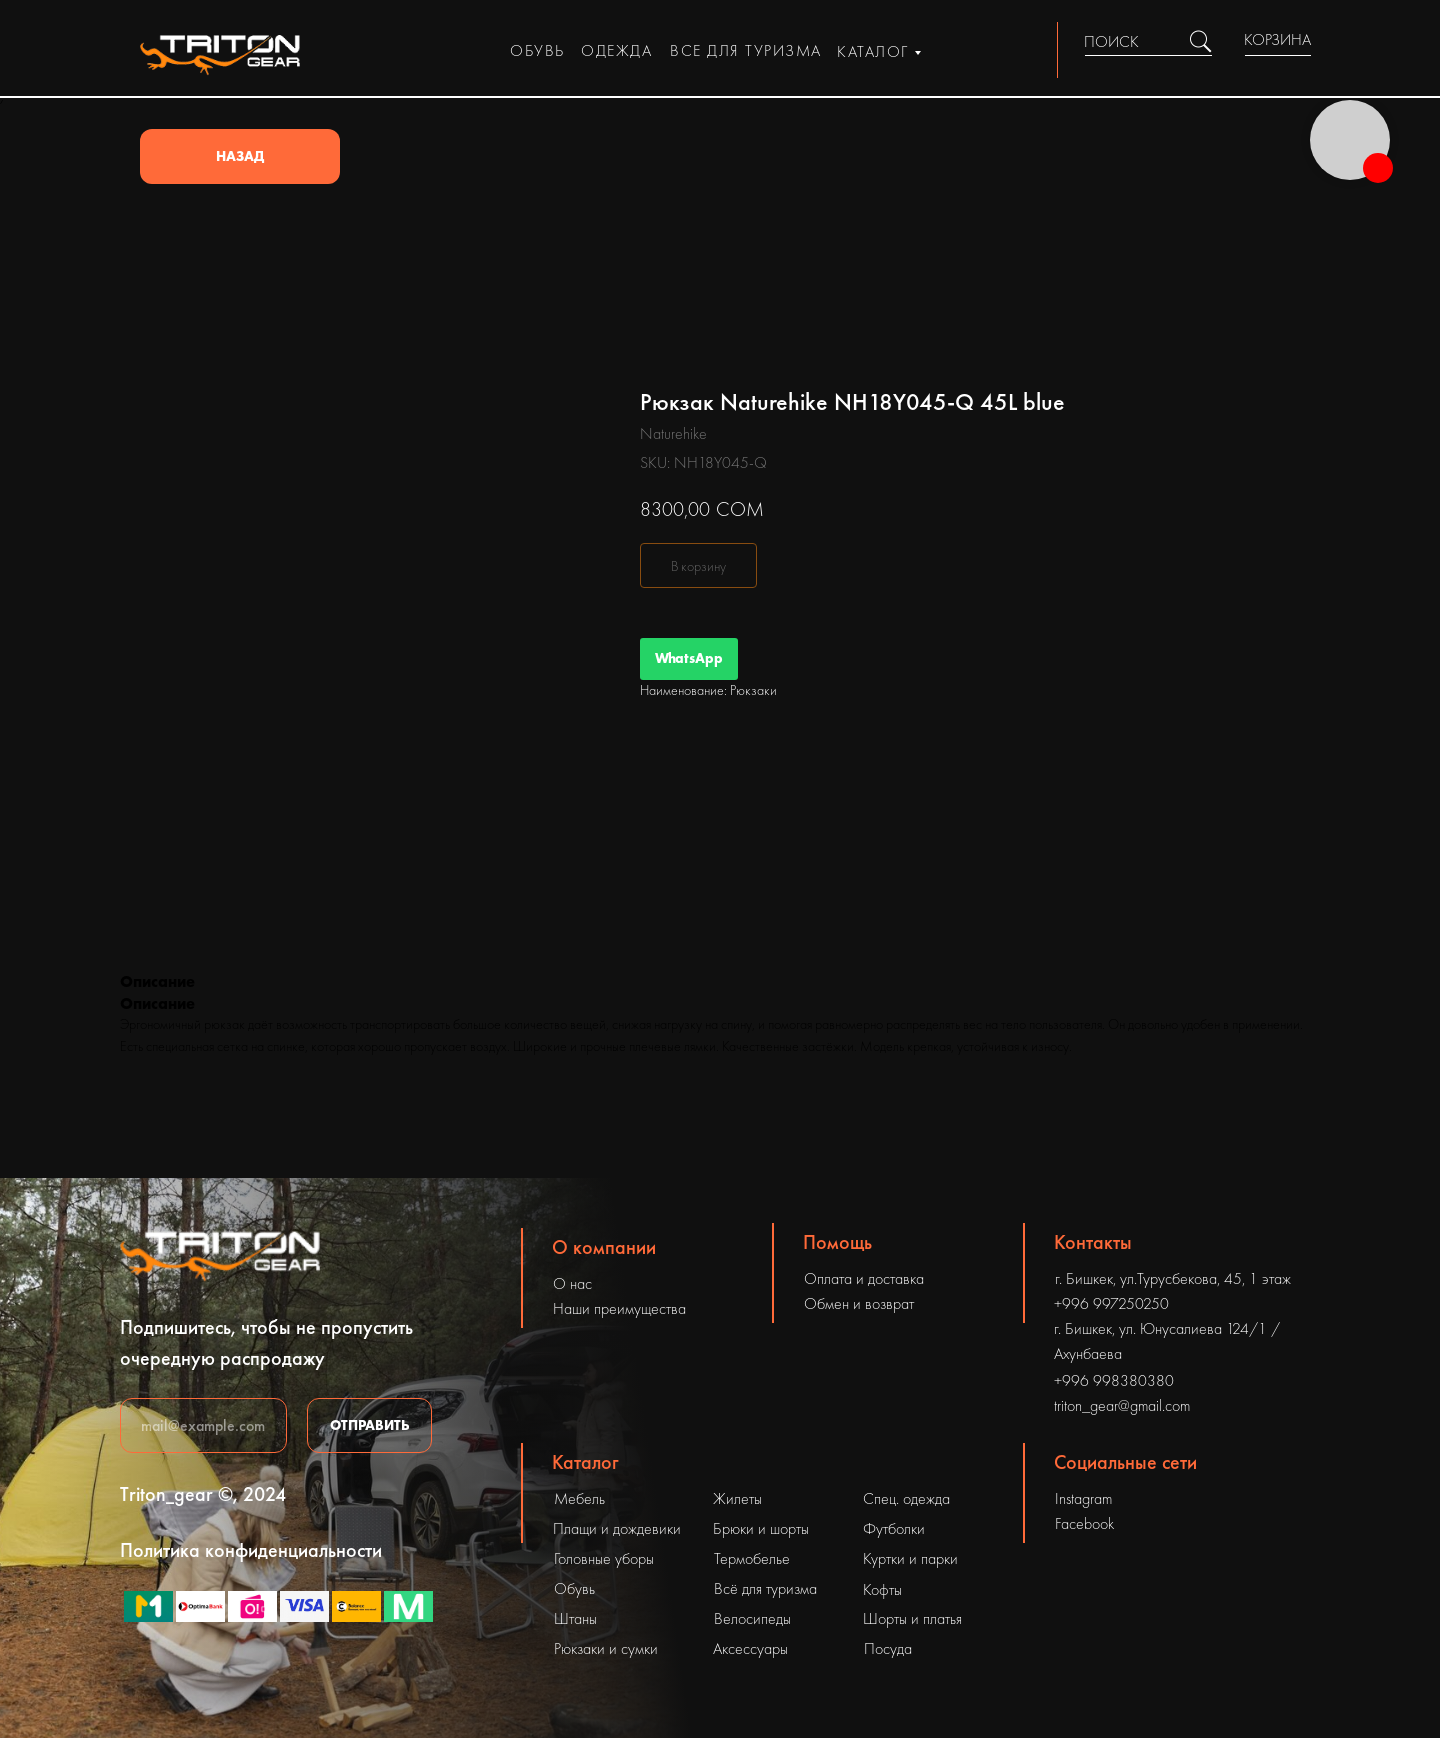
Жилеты (737, 1498)
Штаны (575, 1618)
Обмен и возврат (859, 1303)
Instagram (1083, 1498)
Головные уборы (604, 1558)
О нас (572, 1283)
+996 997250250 (1111, 1303)
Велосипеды (752, 1618)
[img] (1200, 41)
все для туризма (746, 50)
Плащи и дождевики (617, 1528)
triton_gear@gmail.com (1122, 1405)
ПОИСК (1111, 41)
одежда (616, 50)
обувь (537, 50)
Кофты (882, 1589)
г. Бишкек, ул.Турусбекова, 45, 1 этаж (1173, 1278)
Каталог (585, 1462)
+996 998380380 (1114, 1380)
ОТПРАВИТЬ (370, 1425)
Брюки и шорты (761, 1528)
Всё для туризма (765, 1588)
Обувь (574, 1588)
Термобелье (752, 1558)
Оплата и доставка (864, 1278)
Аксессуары (750, 1648)
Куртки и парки (910, 1558)
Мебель (579, 1498)
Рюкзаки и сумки (606, 1648)
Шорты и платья (912, 1618)
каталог (873, 51)
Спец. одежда (906, 1498)
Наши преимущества (619, 1308)
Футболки (894, 1528)
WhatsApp (689, 658)
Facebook (1084, 1523)
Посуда (888, 1648)
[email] (203, 1425)
